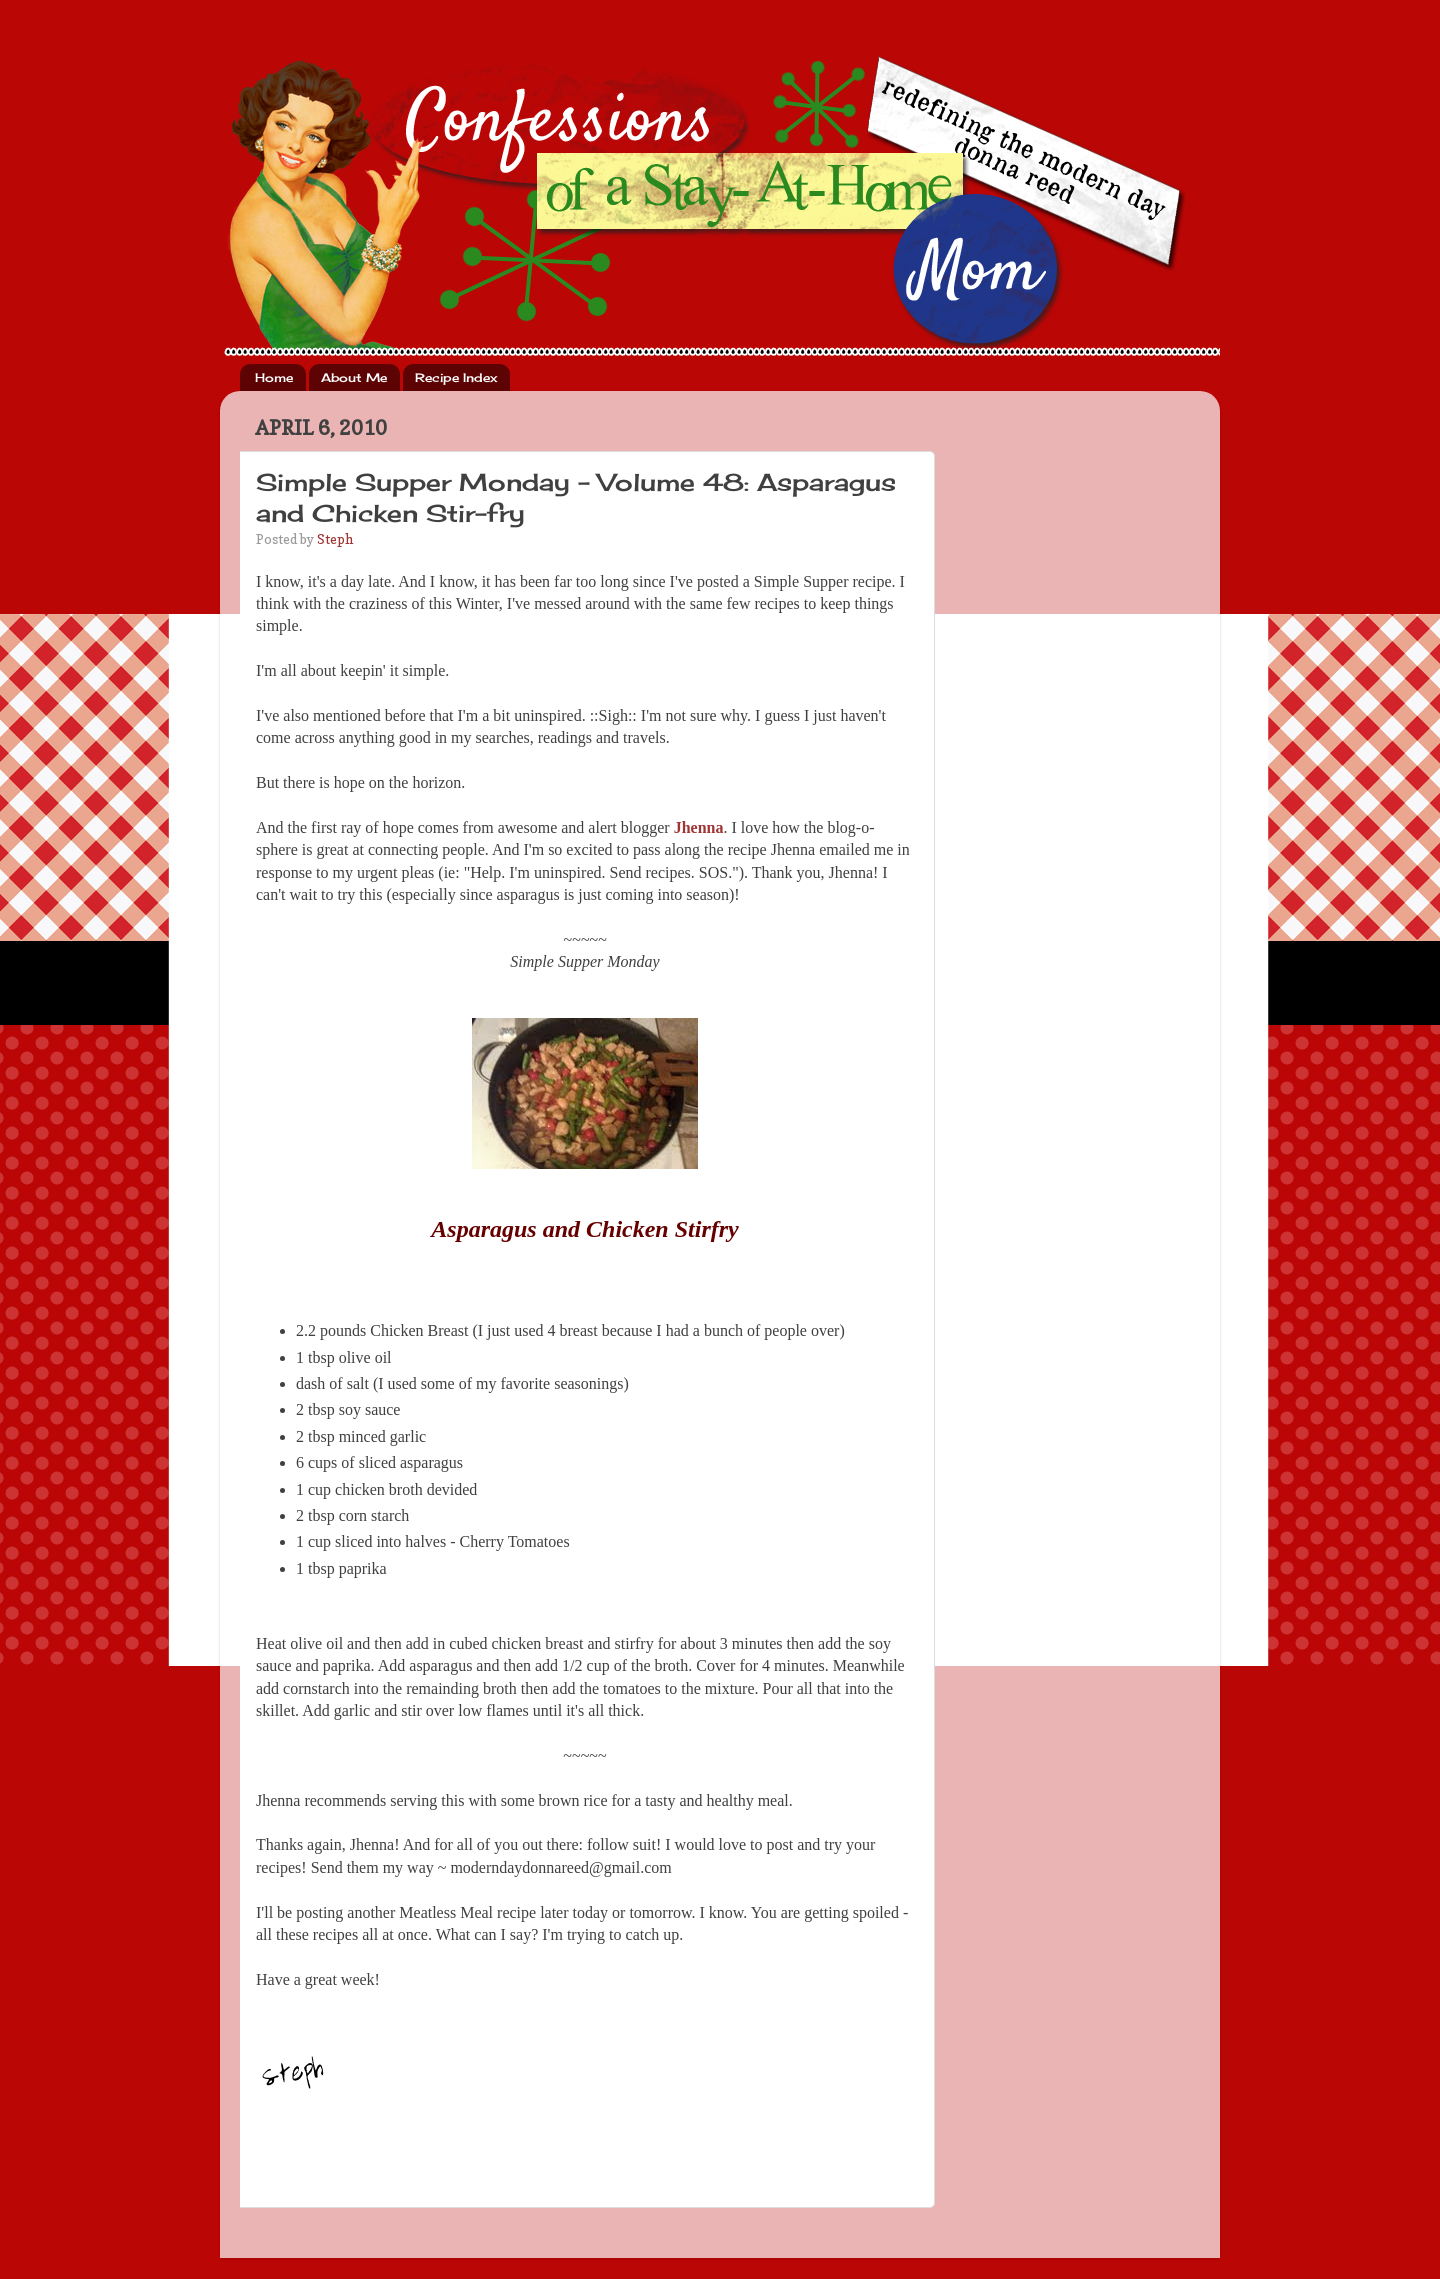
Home (274, 377)
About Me (354, 377)
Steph (335, 539)
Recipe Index (456, 377)
